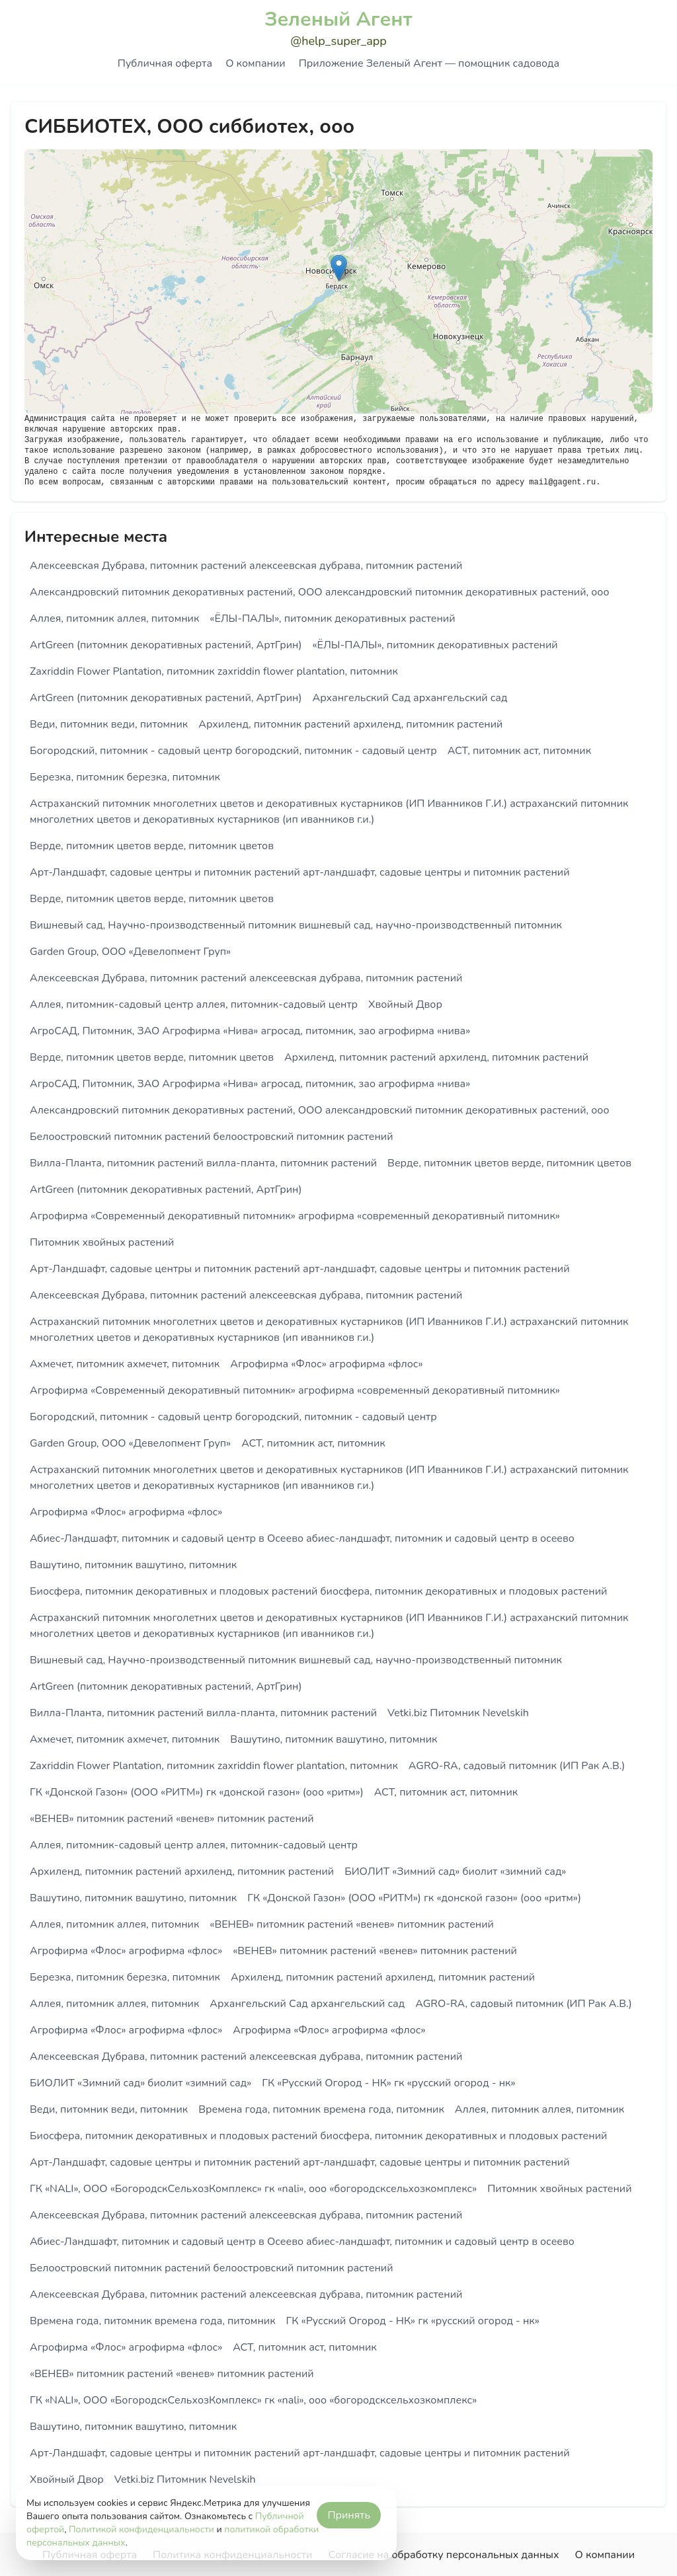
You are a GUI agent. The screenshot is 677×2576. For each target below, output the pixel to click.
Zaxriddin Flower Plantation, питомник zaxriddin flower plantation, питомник (214, 671)
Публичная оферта (165, 63)
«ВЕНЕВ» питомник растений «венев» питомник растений (172, 1818)
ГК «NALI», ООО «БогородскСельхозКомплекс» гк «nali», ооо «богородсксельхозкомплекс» (253, 2188)
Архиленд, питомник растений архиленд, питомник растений (350, 724)
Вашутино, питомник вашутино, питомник (133, 1565)
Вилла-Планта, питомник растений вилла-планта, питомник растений (203, 1163)
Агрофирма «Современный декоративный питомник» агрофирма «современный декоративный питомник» (295, 1216)
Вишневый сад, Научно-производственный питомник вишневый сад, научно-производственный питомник (296, 925)
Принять (348, 2515)
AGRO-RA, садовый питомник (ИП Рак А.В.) (517, 1766)
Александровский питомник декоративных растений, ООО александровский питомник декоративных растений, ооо (319, 592)
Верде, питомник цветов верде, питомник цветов (152, 846)
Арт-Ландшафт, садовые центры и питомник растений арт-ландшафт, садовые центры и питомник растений (300, 872)
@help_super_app (338, 41)
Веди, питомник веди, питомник (109, 724)
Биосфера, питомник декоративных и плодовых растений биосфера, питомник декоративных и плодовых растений (318, 1591)
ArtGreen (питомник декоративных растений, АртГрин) (166, 645)
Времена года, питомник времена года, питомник (321, 2109)
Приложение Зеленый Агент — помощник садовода (429, 63)
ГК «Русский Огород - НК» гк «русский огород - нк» (388, 2083)
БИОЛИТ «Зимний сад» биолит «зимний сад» (455, 1871)
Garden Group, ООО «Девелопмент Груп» (130, 951)
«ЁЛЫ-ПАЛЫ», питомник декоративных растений (332, 618)
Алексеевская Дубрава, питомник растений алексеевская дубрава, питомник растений (246, 565)
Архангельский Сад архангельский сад (410, 698)
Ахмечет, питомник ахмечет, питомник (124, 1364)
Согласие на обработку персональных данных (443, 2555)
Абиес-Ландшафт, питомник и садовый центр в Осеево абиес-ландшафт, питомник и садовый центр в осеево (302, 1538)
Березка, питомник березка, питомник (125, 777)
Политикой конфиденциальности (141, 2529)
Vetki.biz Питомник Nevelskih (458, 1713)
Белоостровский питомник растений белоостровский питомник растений (211, 1136)
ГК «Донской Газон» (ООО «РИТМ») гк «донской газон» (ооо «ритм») (197, 1792)
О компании (255, 63)
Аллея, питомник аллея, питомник (114, 618)
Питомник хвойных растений (102, 1242)
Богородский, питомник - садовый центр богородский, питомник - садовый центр (233, 750)
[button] (339, 268)
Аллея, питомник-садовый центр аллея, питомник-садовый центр (194, 1004)
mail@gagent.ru (562, 482)
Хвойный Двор (405, 1004)
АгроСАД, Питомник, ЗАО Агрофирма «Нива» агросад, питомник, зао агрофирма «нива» (250, 1031)
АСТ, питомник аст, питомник (519, 750)
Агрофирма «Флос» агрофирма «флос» (326, 1364)
